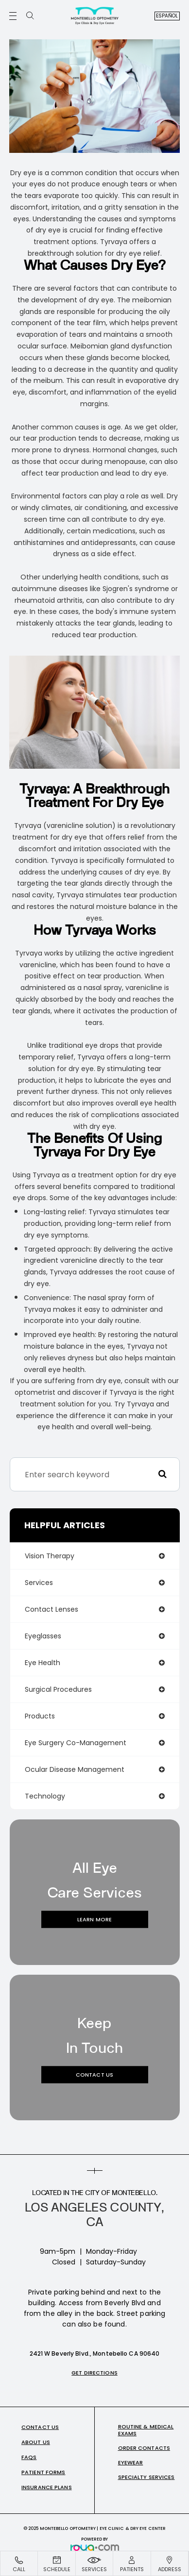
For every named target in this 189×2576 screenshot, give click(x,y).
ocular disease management (74, 1769)
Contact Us (94, 2075)
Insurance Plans (46, 2487)
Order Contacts (144, 2448)
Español (167, 15)
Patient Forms (43, 2472)
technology (45, 1796)
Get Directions (94, 2373)
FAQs (28, 2457)
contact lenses (51, 1609)
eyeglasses (43, 1636)
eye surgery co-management (75, 1743)
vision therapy (49, 1556)
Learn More (94, 1919)
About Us (35, 2442)
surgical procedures (58, 1689)
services (39, 1582)
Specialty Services (146, 2477)
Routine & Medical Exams (146, 2430)
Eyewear (130, 2462)
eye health (42, 1663)
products (40, 1716)
